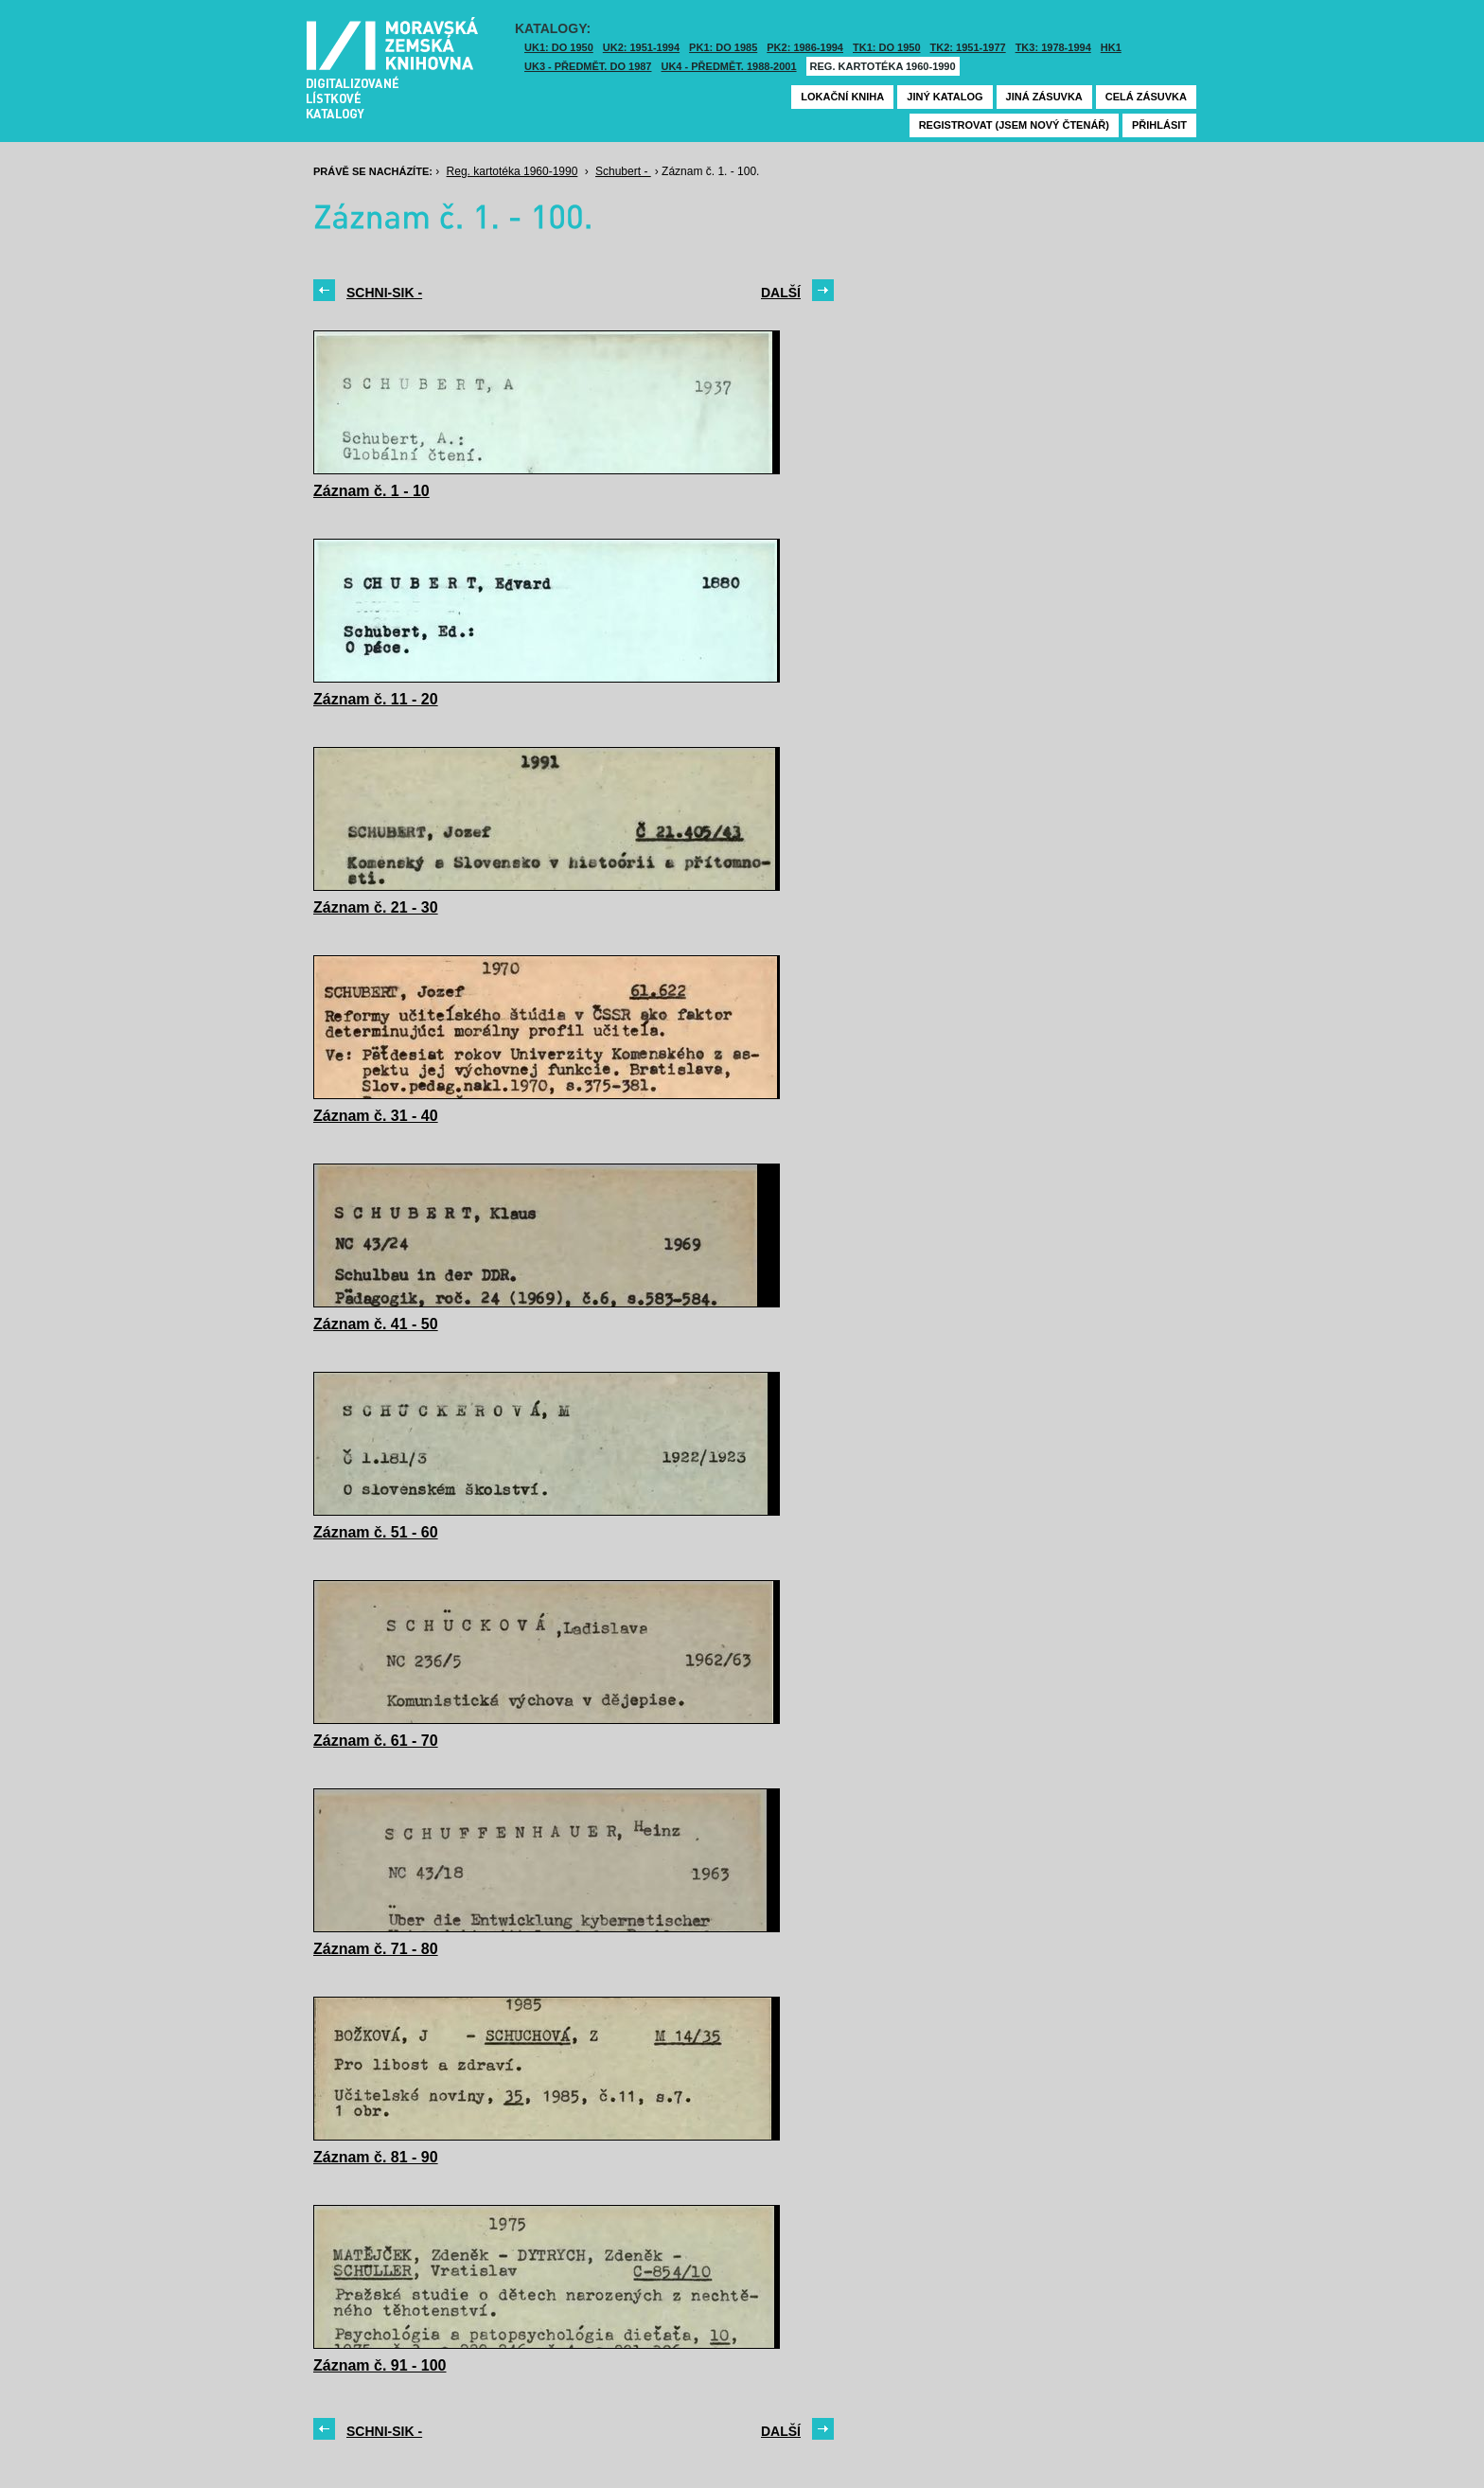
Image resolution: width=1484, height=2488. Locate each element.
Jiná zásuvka (1044, 96)
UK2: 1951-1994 (641, 47)
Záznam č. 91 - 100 (380, 2365)
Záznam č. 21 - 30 (375, 907)
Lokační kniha (842, 96)
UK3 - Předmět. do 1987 (587, 66)
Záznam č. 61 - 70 (375, 1741)
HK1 (1111, 47)
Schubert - (623, 171)
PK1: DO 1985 (723, 47)
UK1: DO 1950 (558, 47)
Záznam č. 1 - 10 (371, 491)
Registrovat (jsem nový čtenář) (1014, 125)
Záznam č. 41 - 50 (375, 1324)
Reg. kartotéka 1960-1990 (883, 66)
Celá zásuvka (1146, 96)
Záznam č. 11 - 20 (375, 699)
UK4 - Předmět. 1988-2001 (728, 66)
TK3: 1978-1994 (1053, 47)
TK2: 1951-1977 (968, 47)
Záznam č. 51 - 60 (375, 1532)
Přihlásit (1159, 125)
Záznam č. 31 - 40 (375, 1116)
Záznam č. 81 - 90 (375, 2157)
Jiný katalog (944, 96)
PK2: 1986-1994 (805, 47)
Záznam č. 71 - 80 (375, 1949)
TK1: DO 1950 (887, 47)
